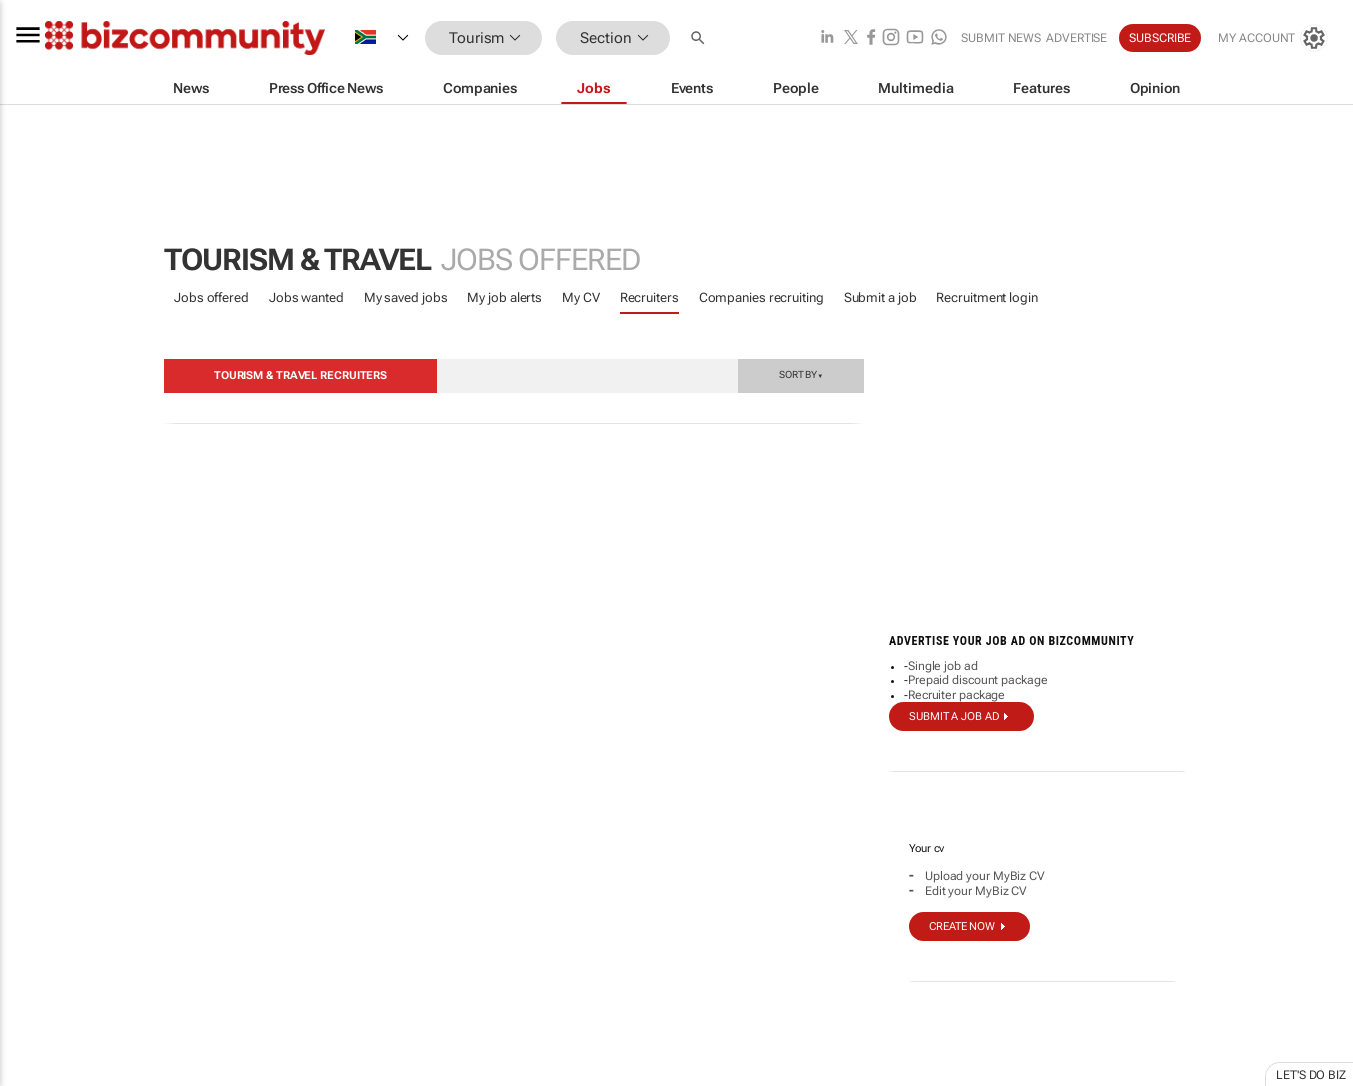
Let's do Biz (1311, 1075)
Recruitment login (986, 297)
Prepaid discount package (978, 680)
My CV (581, 297)
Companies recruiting (761, 297)
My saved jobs (406, 297)
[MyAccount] (1273, 38)
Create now (962, 926)
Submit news (1001, 38)
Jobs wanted (306, 297)
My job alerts (504, 297)
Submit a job (880, 297)
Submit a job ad (954, 716)
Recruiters (649, 297)
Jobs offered (211, 297)
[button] (700, 38)
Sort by (801, 374)
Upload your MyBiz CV (985, 876)
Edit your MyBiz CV (976, 891)
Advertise (1076, 38)
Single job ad (943, 666)
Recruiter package (956, 695)
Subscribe (1160, 38)
